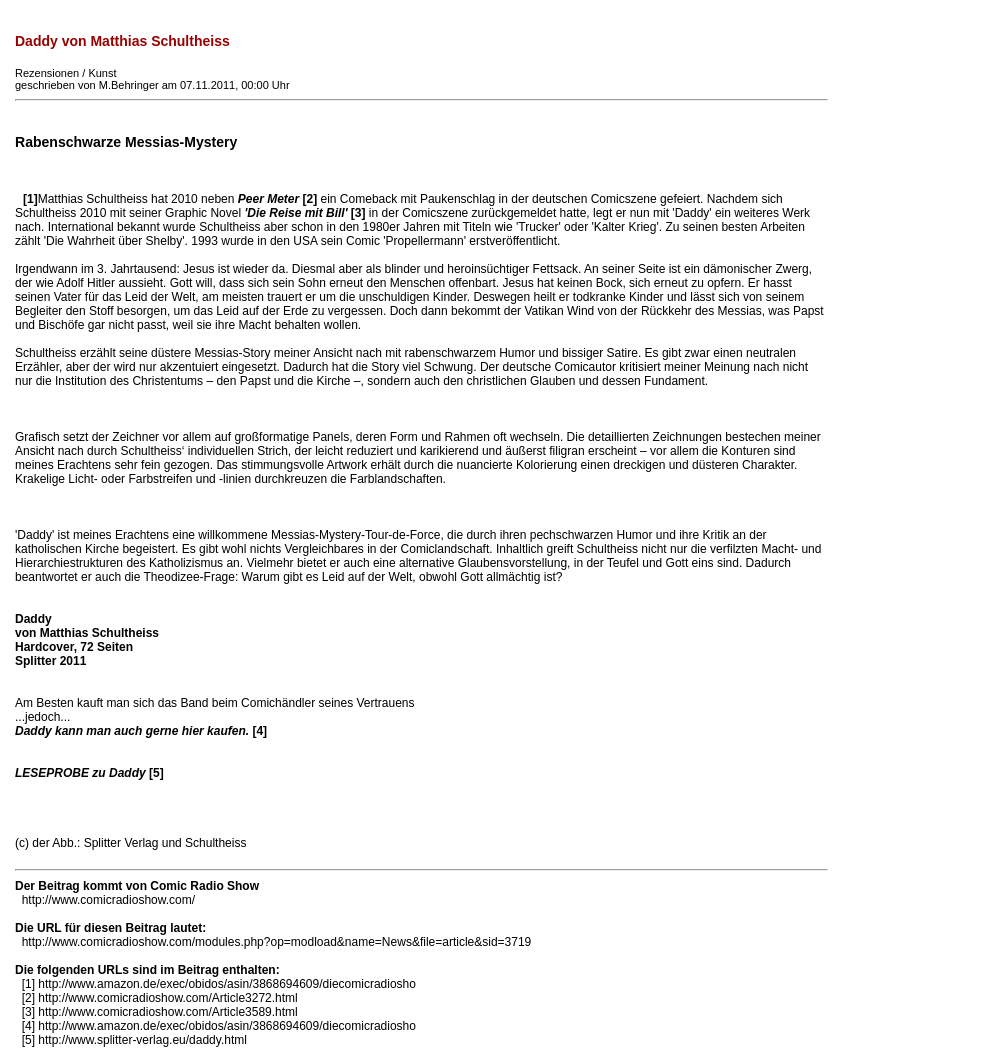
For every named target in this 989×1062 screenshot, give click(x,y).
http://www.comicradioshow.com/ (108, 900)
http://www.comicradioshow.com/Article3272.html (167, 998)
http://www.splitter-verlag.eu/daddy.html (142, 1040)
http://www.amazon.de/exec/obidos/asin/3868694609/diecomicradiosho (227, 984)
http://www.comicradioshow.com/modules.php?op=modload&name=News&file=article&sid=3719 (277, 942)
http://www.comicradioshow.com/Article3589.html (167, 1012)
